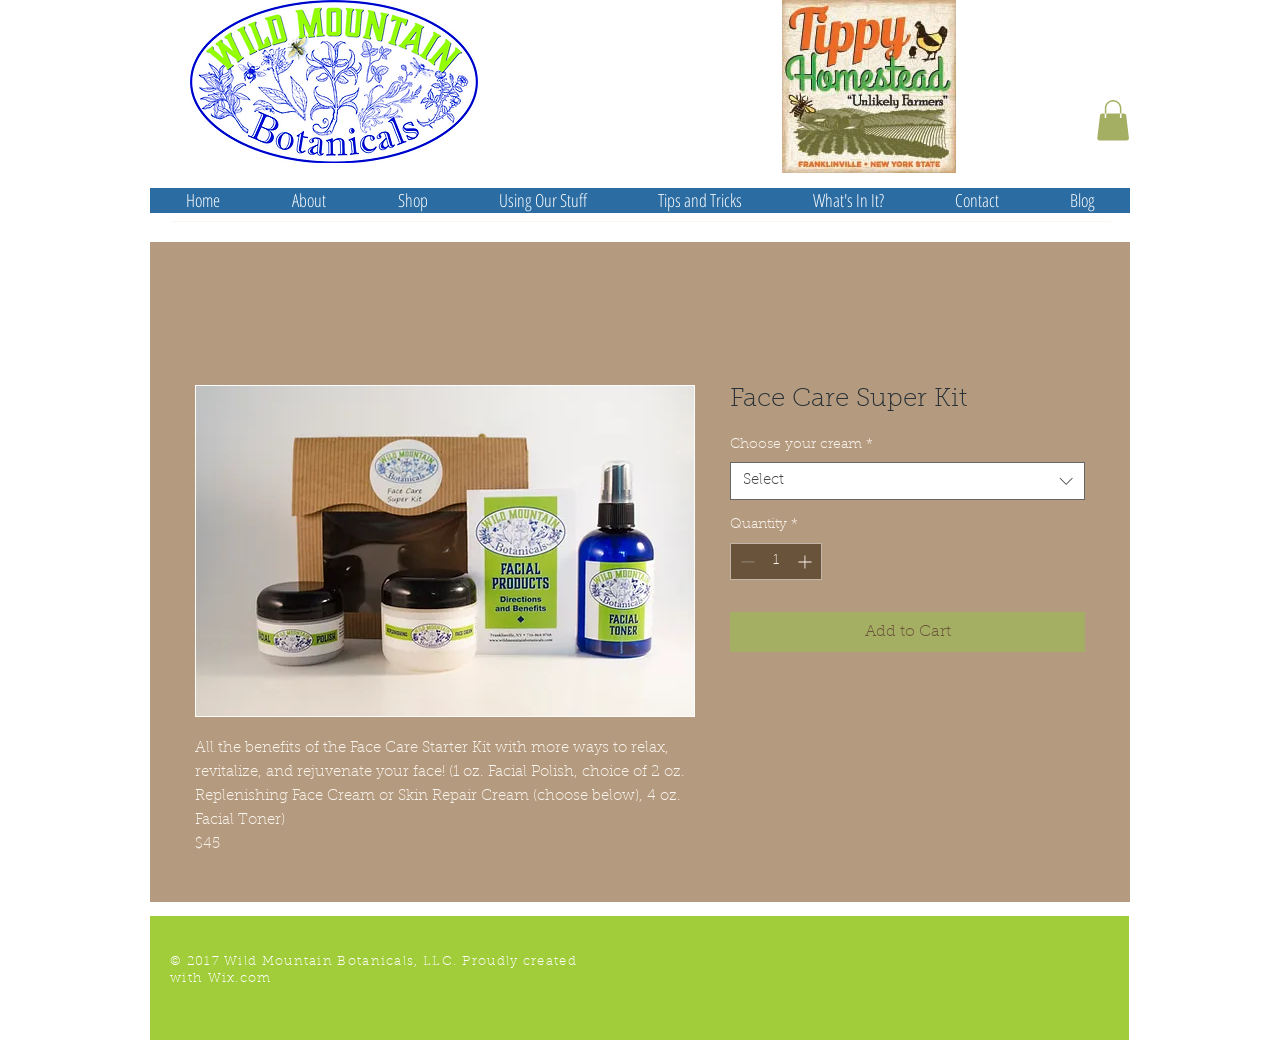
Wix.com (240, 978)
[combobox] (907, 481)
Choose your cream (801, 445)
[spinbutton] (776, 561)
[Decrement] (745, 561)
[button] (1113, 120)
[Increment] (806, 561)
